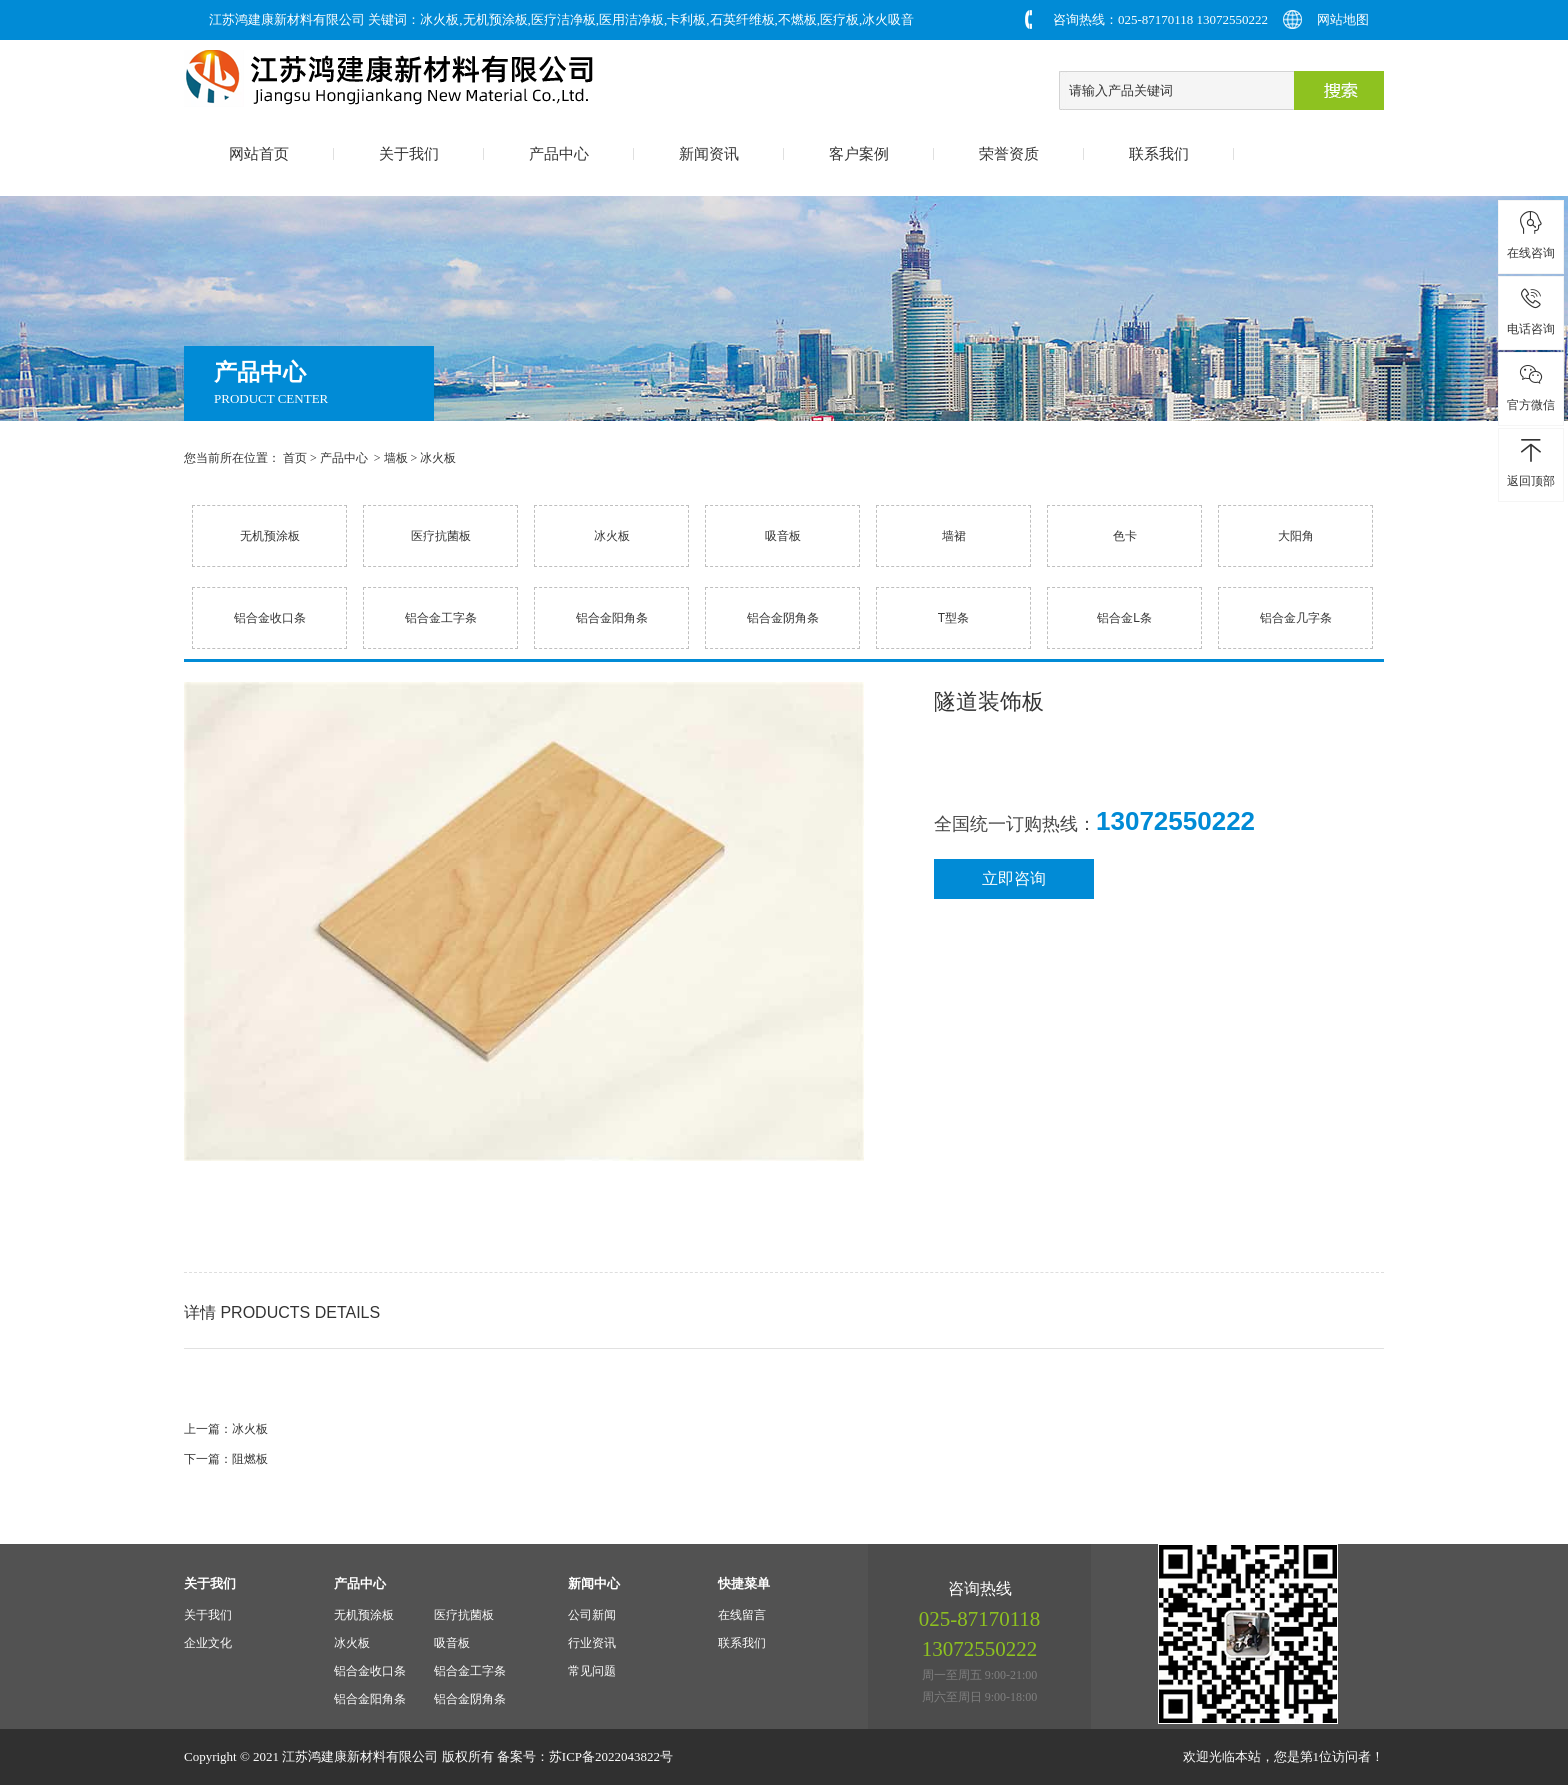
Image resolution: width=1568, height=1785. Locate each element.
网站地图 (1343, 19)
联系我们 (1159, 154)
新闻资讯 (709, 154)
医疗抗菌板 (441, 536)
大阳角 (1296, 536)
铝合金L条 (1124, 618)
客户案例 (859, 154)
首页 (295, 458)
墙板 (396, 458)
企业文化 (208, 1643)
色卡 (1125, 536)
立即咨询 (1014, 878)
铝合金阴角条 (783, 618)
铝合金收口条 (270, 618)
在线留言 (742, 1615)
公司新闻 (592, 1615)
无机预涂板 (270, 536)
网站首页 (259, 154)
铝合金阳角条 (612, 618)
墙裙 (954, 536)
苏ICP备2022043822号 (611, 1756)
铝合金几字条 (1296, 618)
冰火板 (438, 458)
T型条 (953, 618)
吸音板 (783, 536)
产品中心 (559, 154)
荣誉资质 (1009, 154)
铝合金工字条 (441, 618)
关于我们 (409, 154)
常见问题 (592, 1671)
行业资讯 (592, 1643)
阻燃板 (250, 1459)
